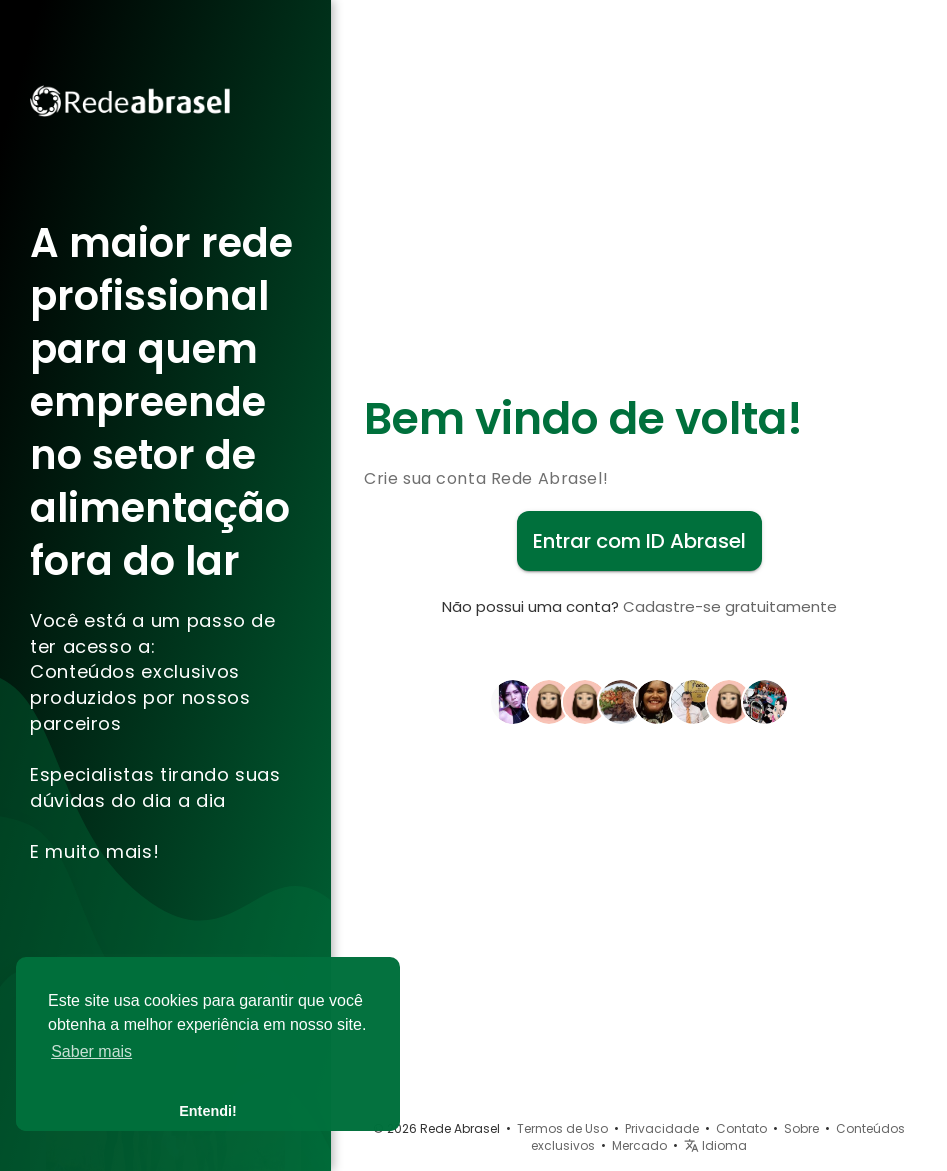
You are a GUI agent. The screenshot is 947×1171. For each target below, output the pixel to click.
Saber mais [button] (91, 1051)
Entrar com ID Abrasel (639, 541)
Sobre (801, 1128)
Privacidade (662, 1128)
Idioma (715, 1145)
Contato (741, 1128)
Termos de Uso (562, 1128)
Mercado (639, 1145)
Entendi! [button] (208, 1111)
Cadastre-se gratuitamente (730, 606)
